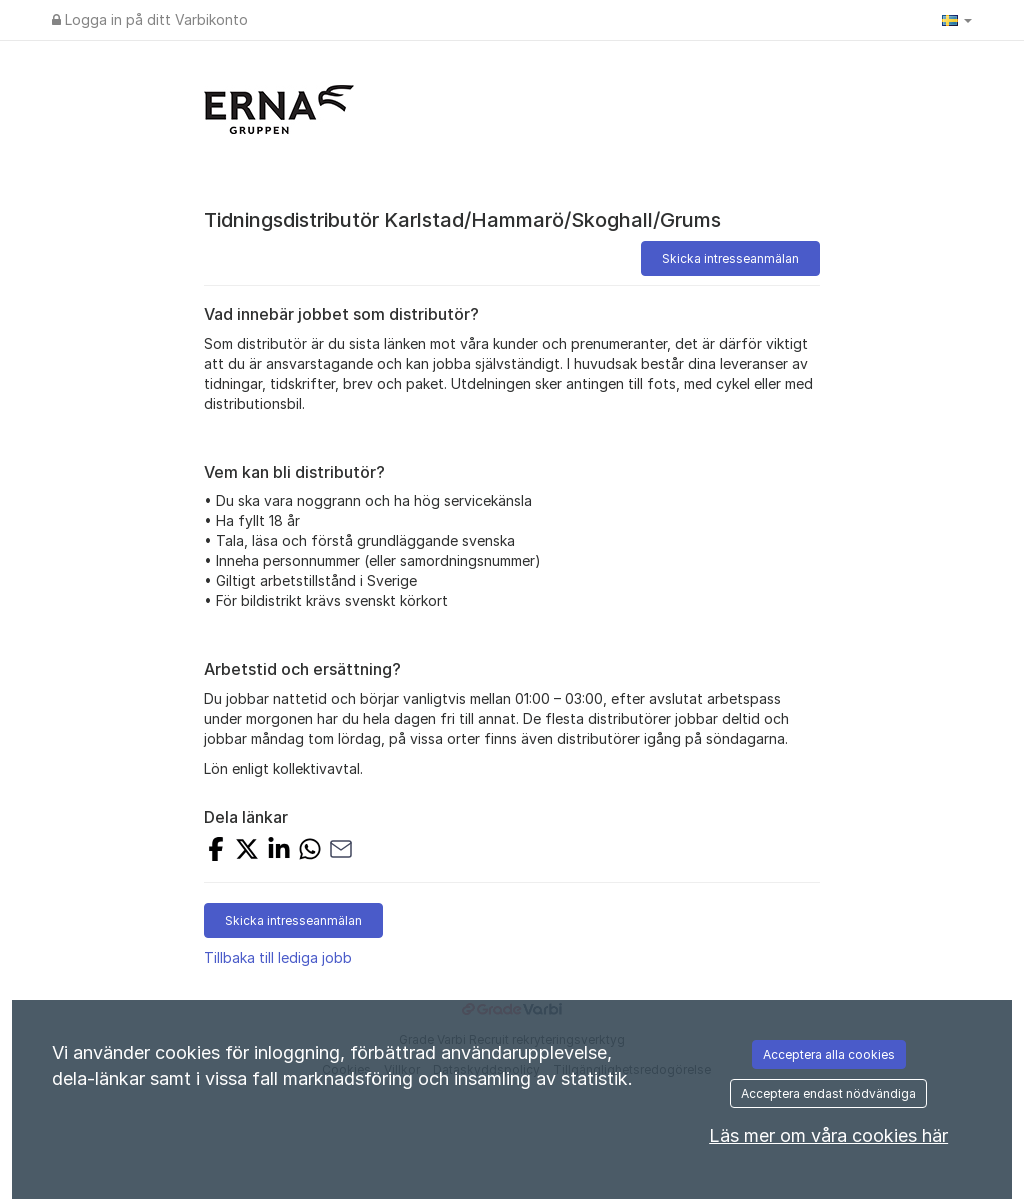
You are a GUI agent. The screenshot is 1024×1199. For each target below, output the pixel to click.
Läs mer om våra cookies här (828, 1135)
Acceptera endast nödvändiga (828, 1093)
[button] (957, 20)
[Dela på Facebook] (216, 851)
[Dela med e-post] (341, 851)
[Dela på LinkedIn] (279, 851)
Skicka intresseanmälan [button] (730, 258)
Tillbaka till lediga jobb (278, 957)
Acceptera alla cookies (829, 1054)
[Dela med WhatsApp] (310, 851)
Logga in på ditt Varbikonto (150, 19)
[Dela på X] (247, 851)
